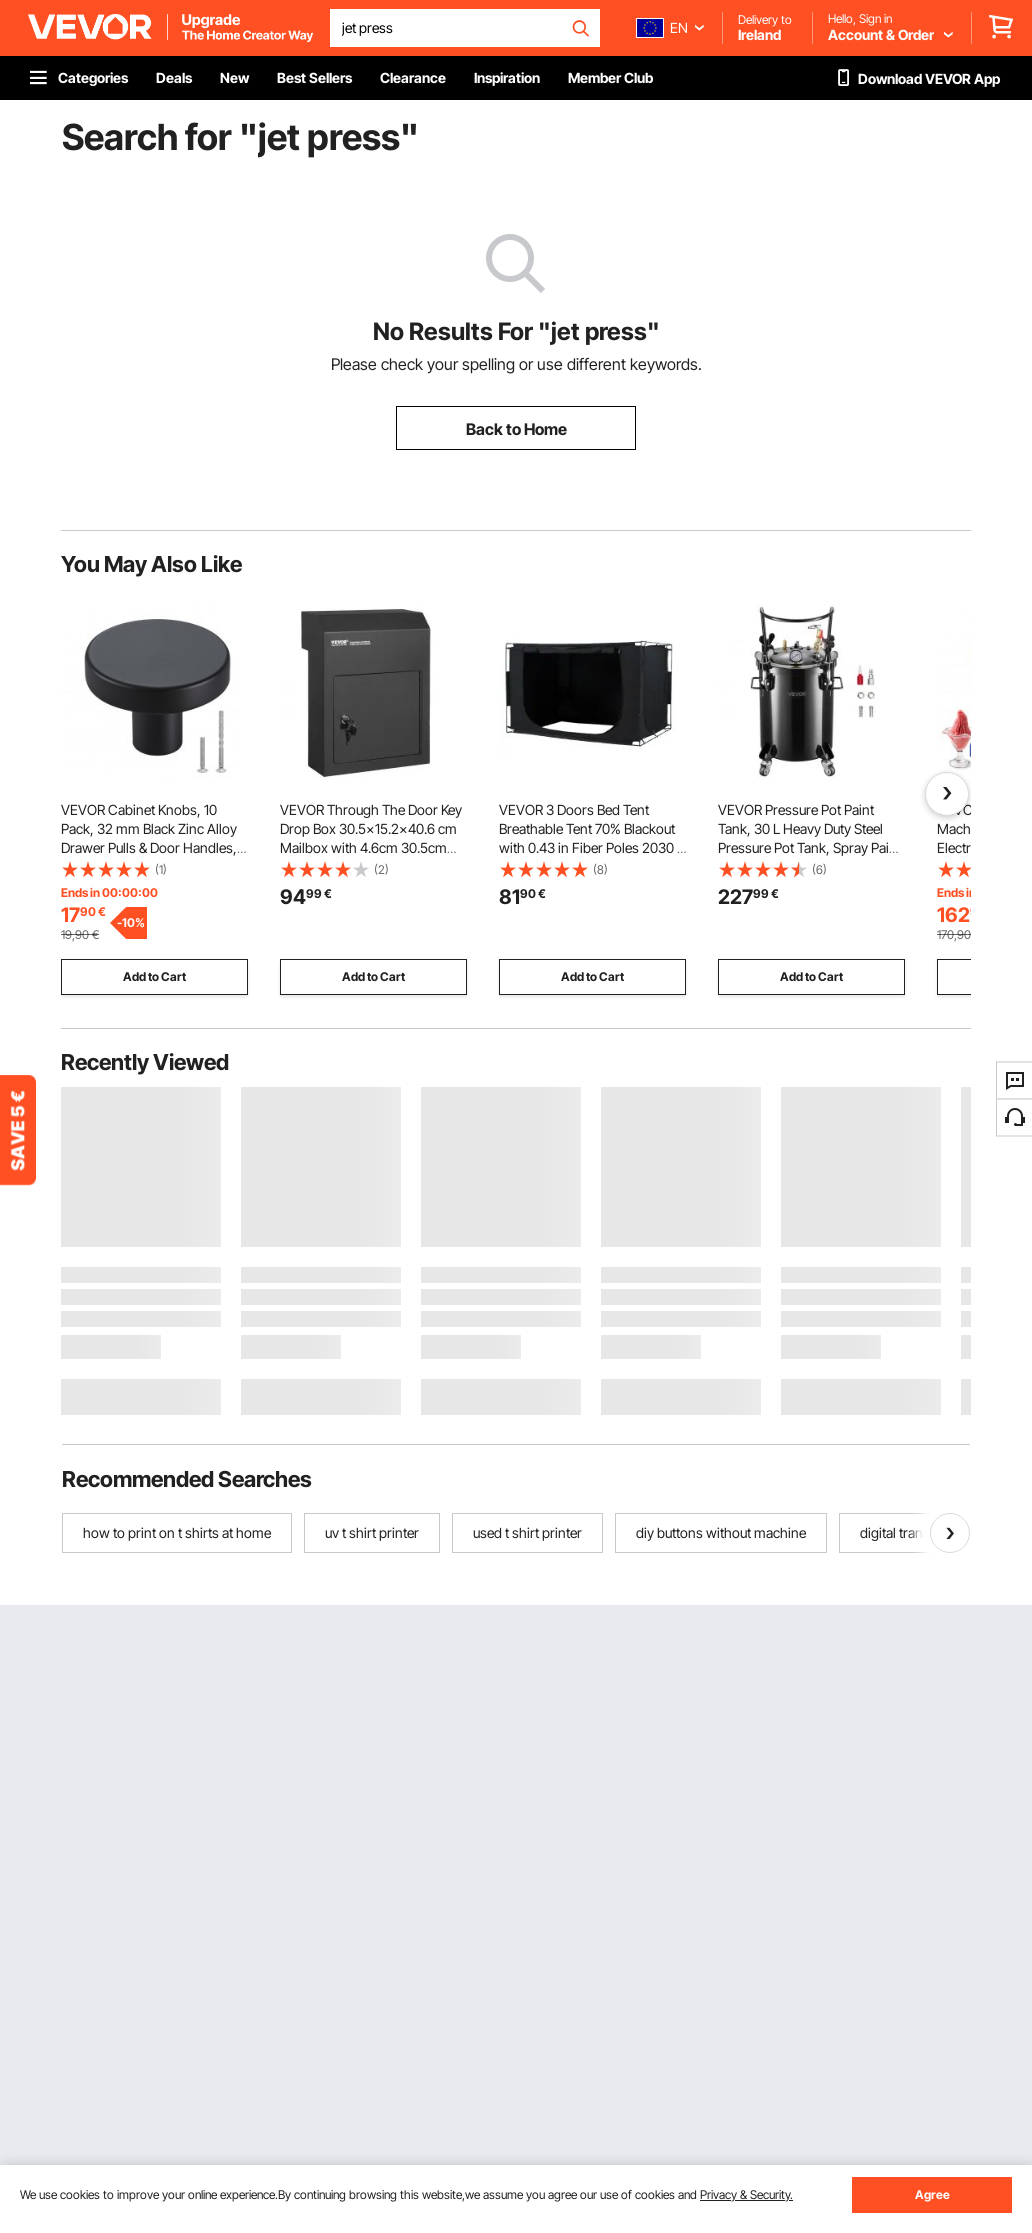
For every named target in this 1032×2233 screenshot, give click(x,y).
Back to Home (516, 429)
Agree (932, 2194)
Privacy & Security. (746, 2194)
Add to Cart (154, 976)
